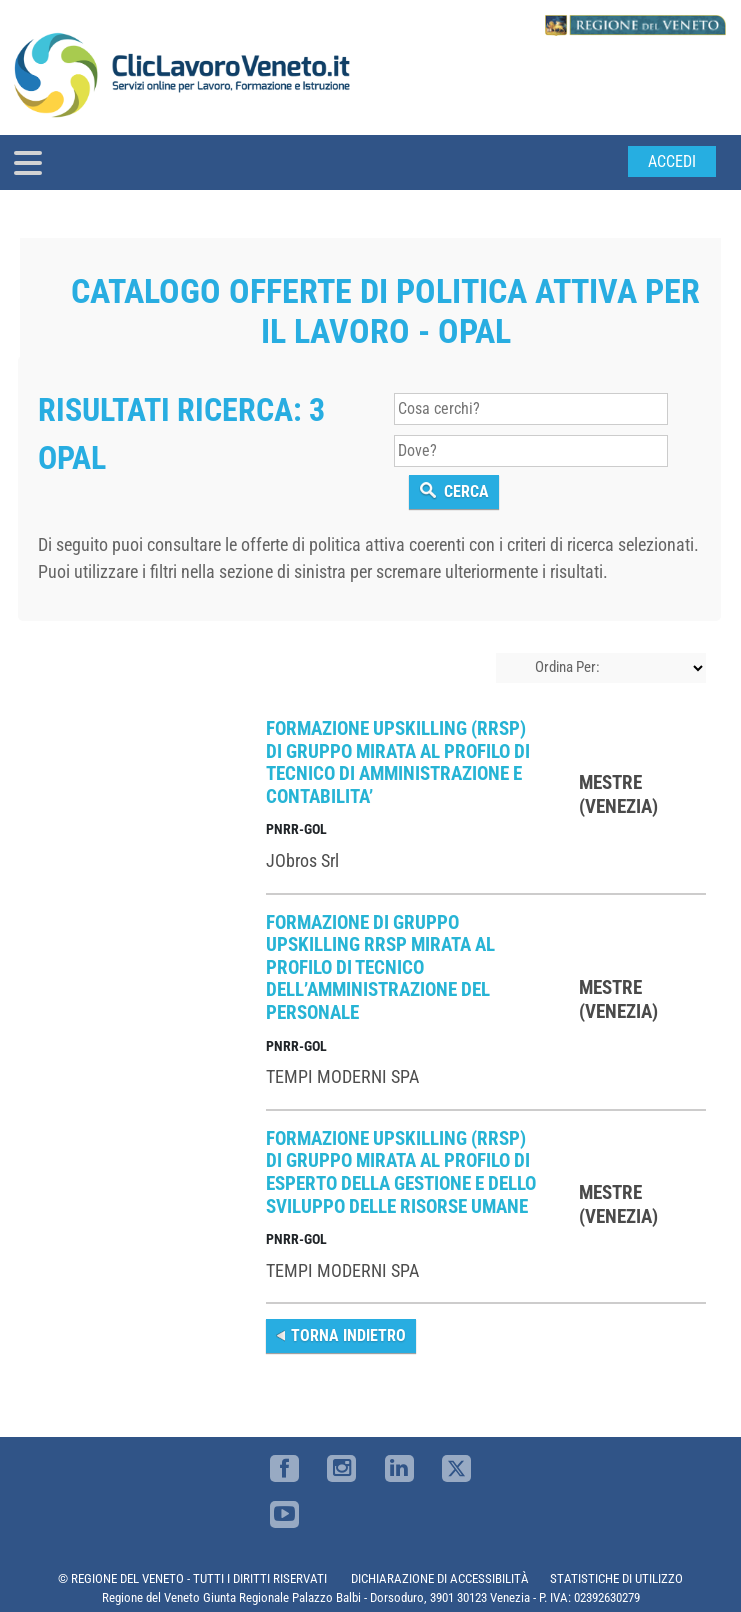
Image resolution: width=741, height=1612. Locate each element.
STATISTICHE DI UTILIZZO (616, 1578)
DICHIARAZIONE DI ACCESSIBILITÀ (440, 1578)
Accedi (672, 161)
